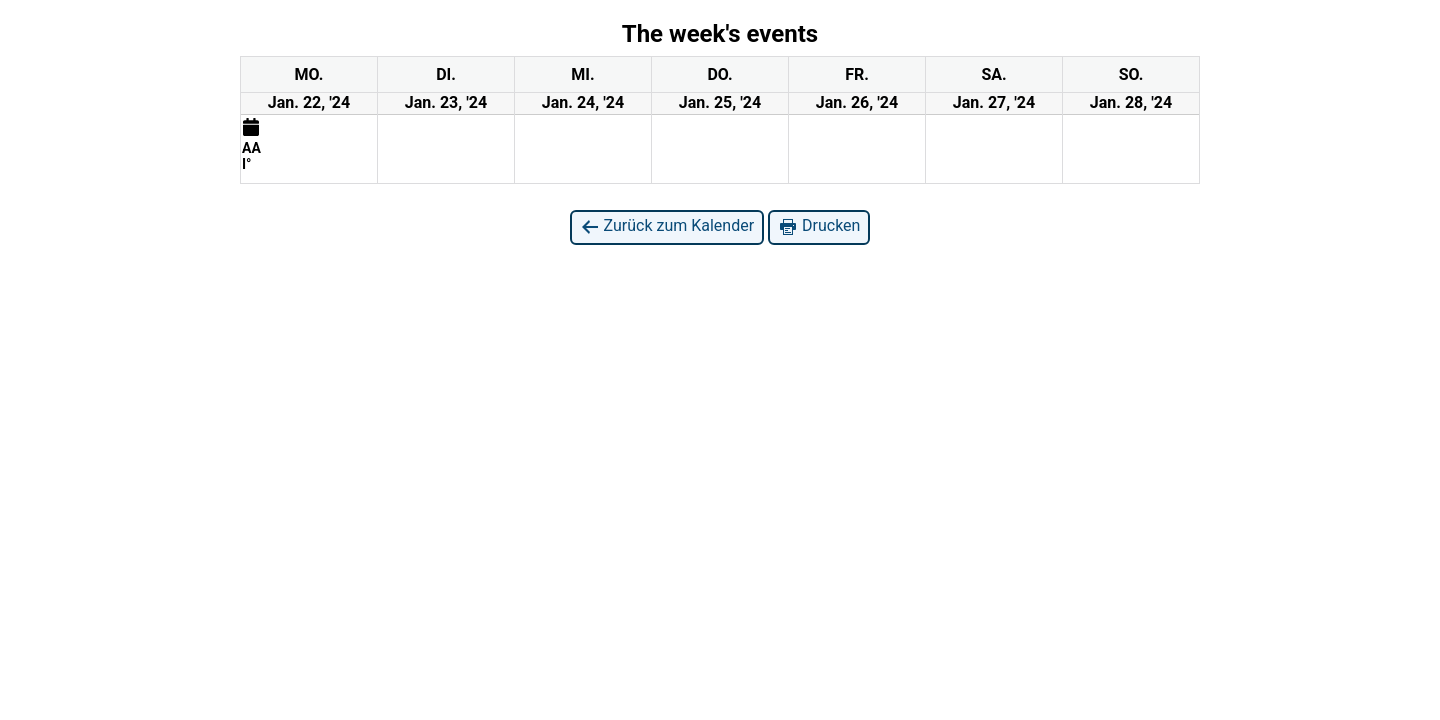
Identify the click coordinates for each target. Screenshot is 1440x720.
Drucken (819, 226)
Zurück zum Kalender (667, 226)
